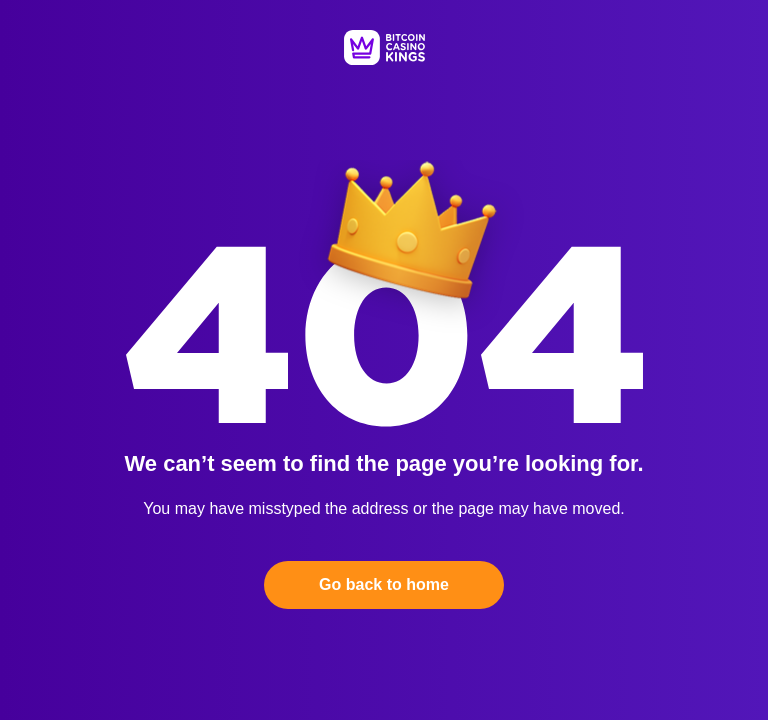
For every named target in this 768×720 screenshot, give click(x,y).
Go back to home (384, 584)
